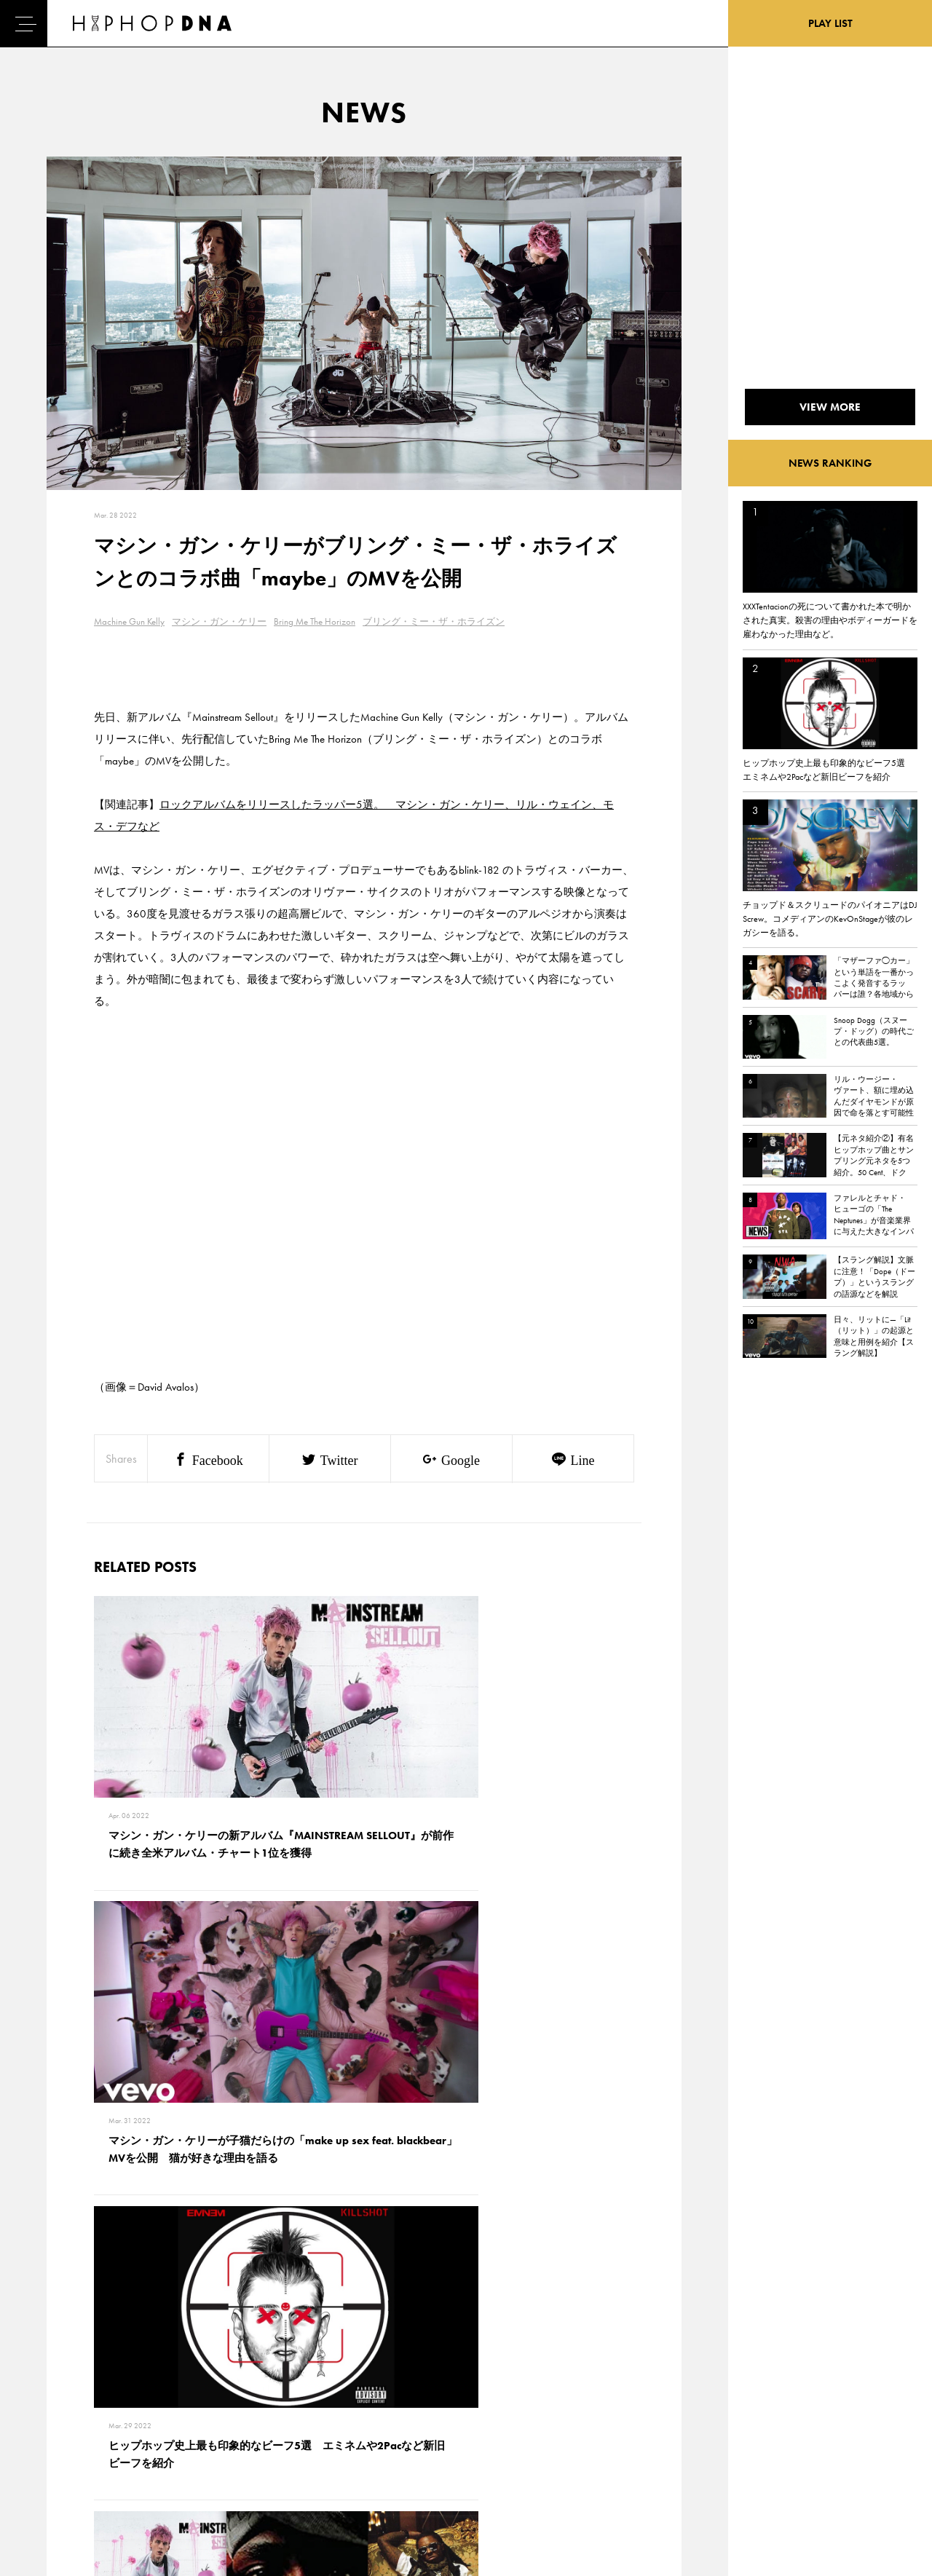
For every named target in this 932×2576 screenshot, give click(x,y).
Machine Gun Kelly (129, 621)
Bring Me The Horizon (314, 621)
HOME (62, 2385)
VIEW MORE (364, 2182)
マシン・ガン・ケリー (219, 621)
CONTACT (135, 2385)
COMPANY (137, 2436)
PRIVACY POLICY (149, 2410)
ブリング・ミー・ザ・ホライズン (434, 621)
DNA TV (64, 2410)
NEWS (61, 2436)
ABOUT (63, 2487)
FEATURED (69, 2461)
